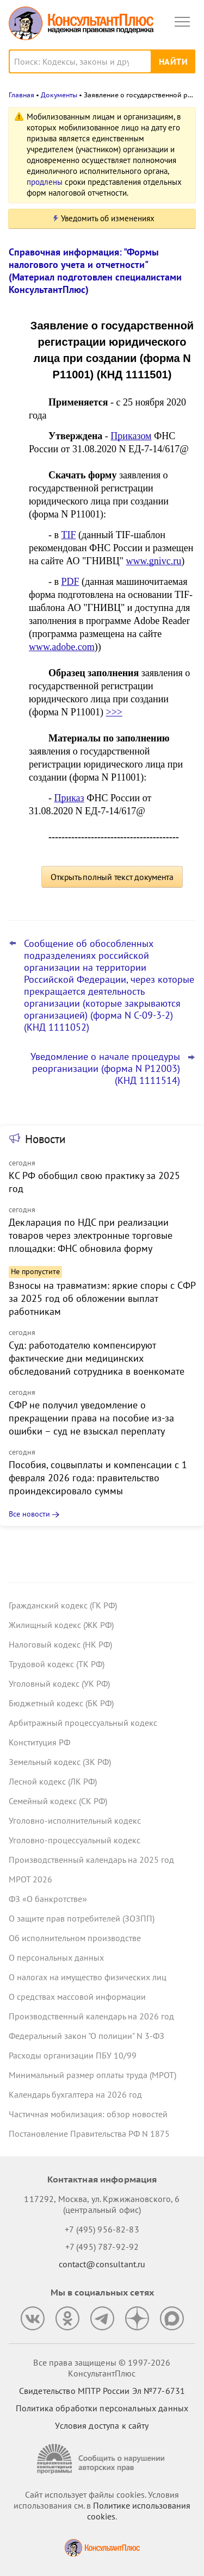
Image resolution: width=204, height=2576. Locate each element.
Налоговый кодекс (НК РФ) (60, 1644)
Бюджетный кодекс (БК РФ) (61, 1703)
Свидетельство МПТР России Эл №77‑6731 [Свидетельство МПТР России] (102, 2390)
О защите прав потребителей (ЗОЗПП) (81, 1918)
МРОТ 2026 (30, 1879)
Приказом (130, 436)
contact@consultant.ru (102, 2264)
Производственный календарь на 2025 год (91, 1859)
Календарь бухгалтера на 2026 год (75, 2094)
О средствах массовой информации (77, 1996)
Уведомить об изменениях (107, 218)
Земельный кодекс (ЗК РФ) (60, 1761)
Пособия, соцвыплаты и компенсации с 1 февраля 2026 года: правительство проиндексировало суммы (98, 1477)
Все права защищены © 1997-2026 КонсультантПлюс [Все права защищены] (101, 2368)
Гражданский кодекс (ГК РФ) (63, 1605)
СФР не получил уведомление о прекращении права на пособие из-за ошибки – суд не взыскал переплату (91, 1418)
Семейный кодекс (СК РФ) (58, 1800)
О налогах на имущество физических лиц (87, 1977)
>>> (114, 712)
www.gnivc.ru (154, 561)
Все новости (29, 1514)
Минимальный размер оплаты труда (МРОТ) (92, 2074)
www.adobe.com (62, 646)
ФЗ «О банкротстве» (48, 1898)
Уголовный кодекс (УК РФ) (59, 1683)
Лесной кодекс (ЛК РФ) (53, 1781)
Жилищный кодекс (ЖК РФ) (61, 1624)
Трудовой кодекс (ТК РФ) (56, 1663)
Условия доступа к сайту (102, 2425)
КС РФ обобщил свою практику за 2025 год (94, 1182)
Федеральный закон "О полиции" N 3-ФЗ (86, 2035)
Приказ (69, 798)
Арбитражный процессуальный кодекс (83, 1722)
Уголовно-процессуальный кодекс (74, 1840)
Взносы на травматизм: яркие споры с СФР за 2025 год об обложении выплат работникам (102, 1298)
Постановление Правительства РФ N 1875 (89, 2133)
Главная (21, 95)
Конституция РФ (39, 1742)
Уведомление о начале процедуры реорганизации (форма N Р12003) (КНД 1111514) (105, 1069)
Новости (45, 1139)
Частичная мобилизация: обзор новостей (88, 2114)
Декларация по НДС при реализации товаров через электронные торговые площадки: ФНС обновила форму (90, 1235)
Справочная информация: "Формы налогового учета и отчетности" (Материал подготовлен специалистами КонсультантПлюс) (95, 271)
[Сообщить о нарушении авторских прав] (102, 2459)
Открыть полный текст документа (112, 876)
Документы (59, 95)
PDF (70, 581)
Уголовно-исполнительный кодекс (75, 1820)
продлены (45, 182)
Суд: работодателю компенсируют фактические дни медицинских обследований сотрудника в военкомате (96, 1358)
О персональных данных (56, 1957)
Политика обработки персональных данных (102, 2408)
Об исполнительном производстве (75, 1937)
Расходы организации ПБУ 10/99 (73, 2055)
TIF (68, 534)
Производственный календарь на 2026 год (91, 2016)
